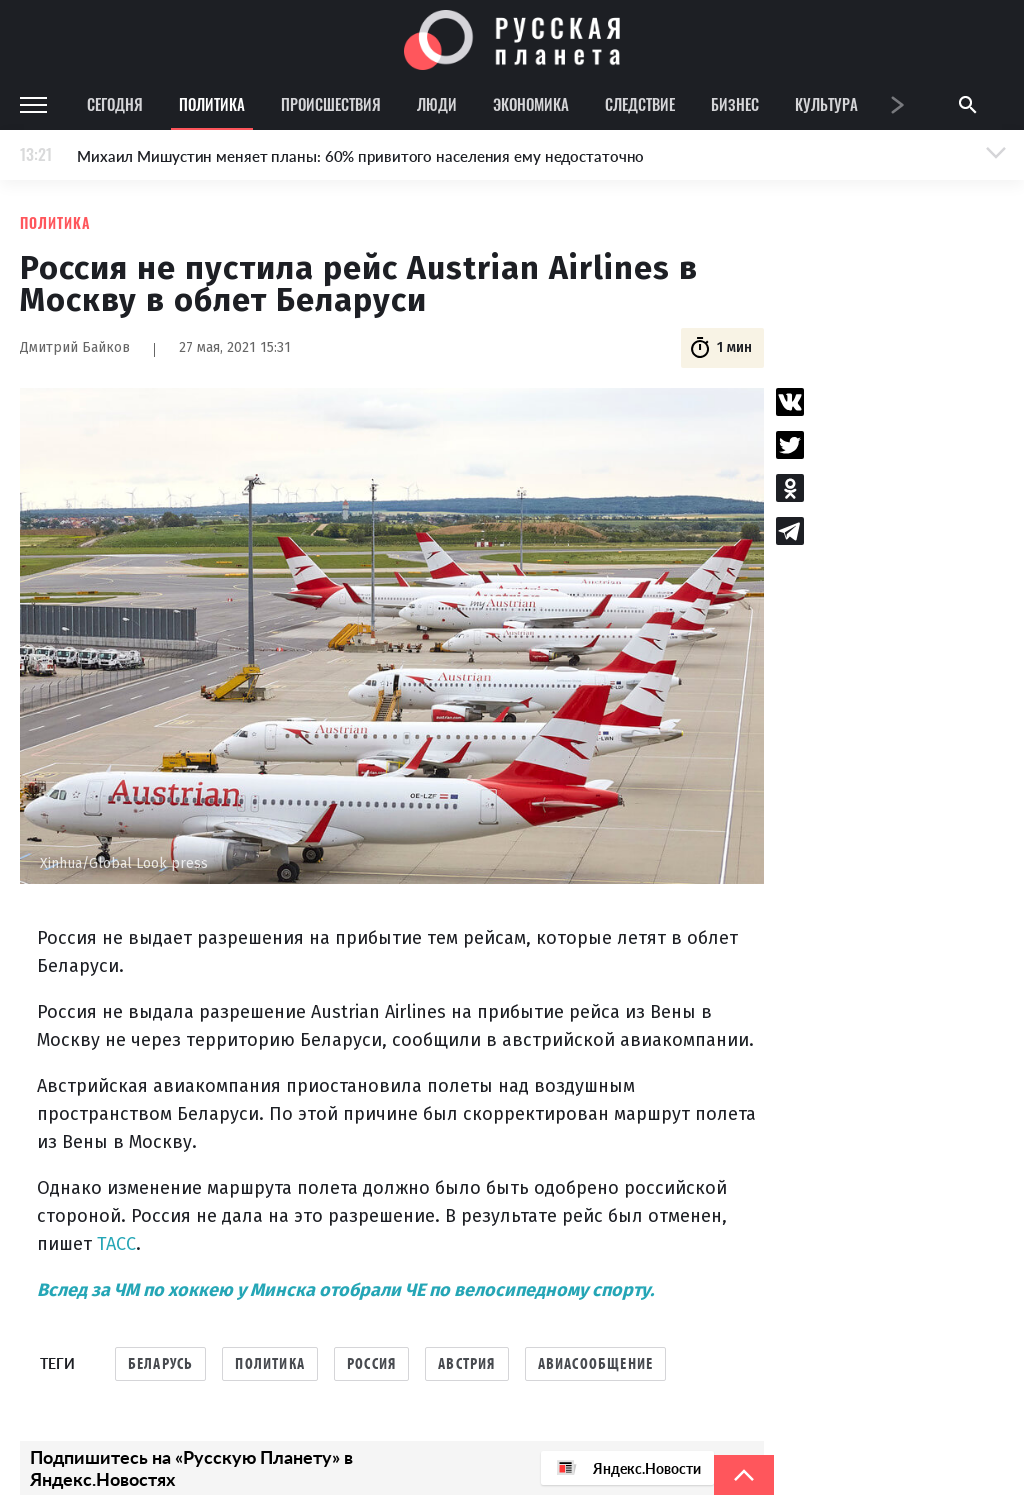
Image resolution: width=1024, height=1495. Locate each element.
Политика (212, 104)
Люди (437, 104)
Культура (826, 104)
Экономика (531, 104)
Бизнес (735, 104)
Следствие (640, 104)
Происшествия (331, 104)
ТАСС (114, 1244)
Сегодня (115, 104)
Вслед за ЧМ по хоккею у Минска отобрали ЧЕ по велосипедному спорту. (345, 1290)
